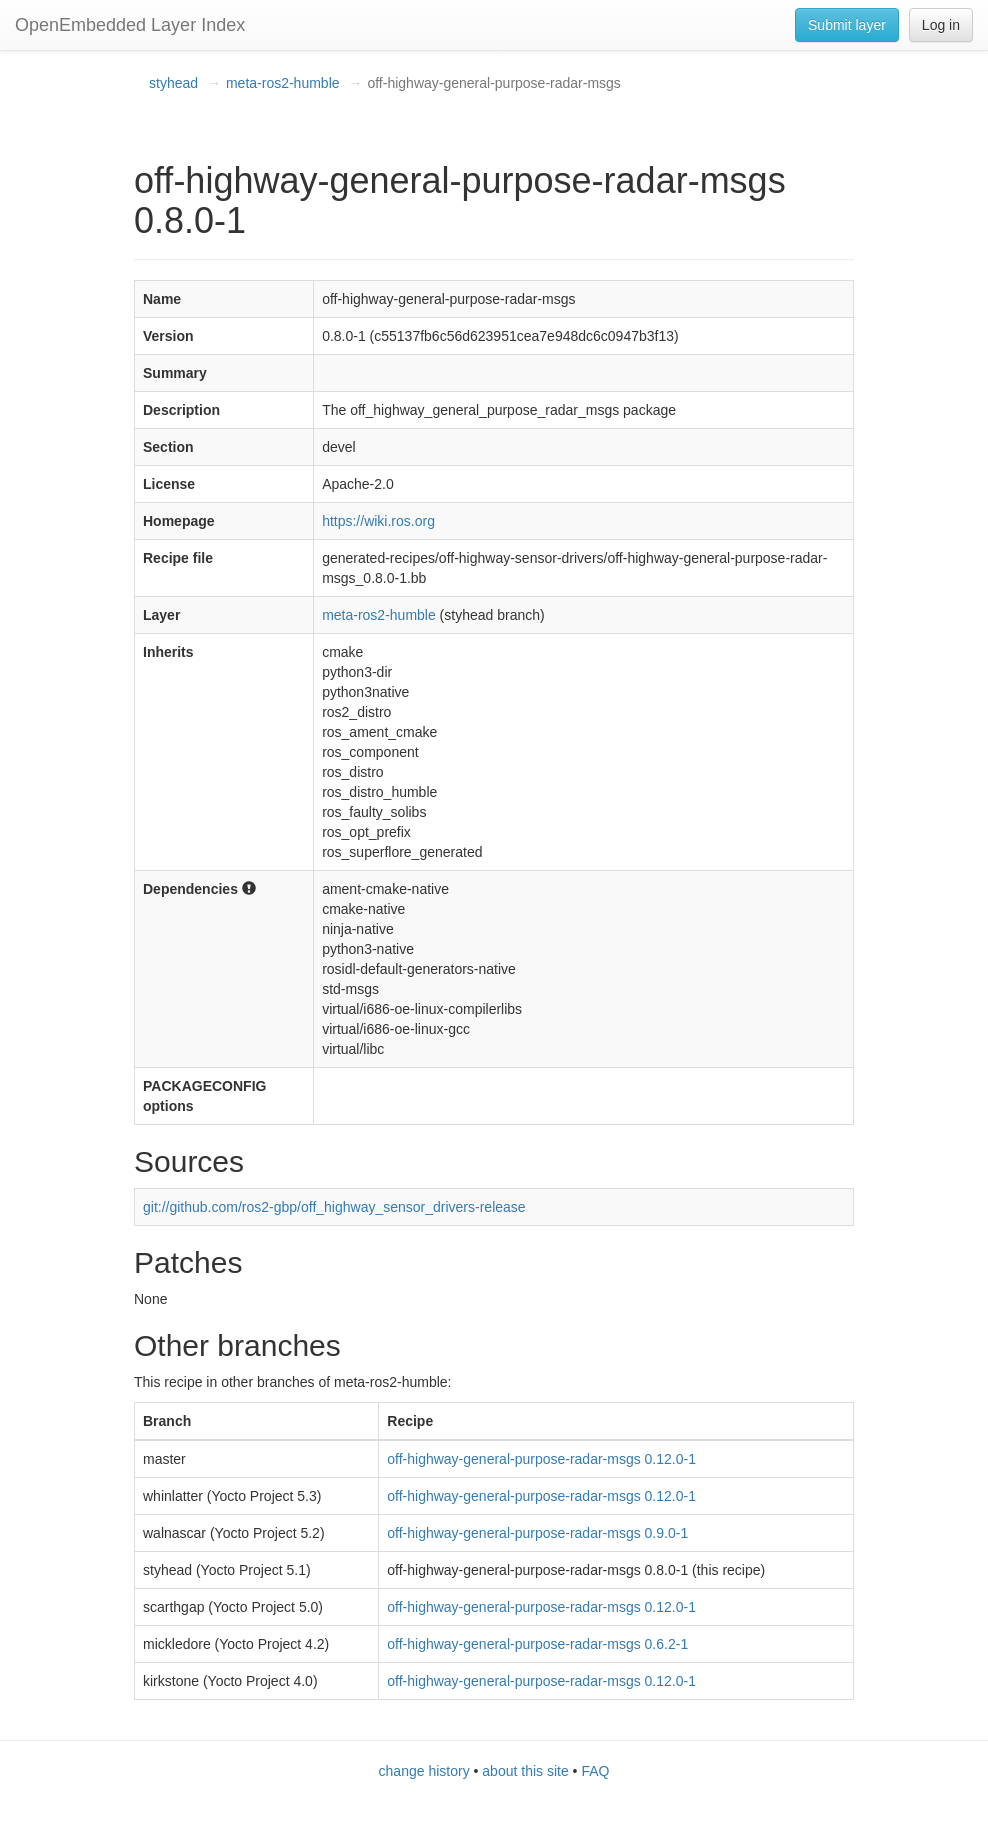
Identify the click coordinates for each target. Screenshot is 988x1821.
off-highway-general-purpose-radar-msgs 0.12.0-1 (541, 1459)
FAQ (595, 1771)
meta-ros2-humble (283, 83)
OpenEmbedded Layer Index (130, 25)
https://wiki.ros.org (378, 521)
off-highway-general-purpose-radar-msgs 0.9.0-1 (537, 1533)
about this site (525, 1771)
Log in (941, 25)
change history (424, 1771)
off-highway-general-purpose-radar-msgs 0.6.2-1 (537, 1644)
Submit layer (847, 25)
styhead (173, 83)
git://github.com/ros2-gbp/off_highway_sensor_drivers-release (334, 1207)
